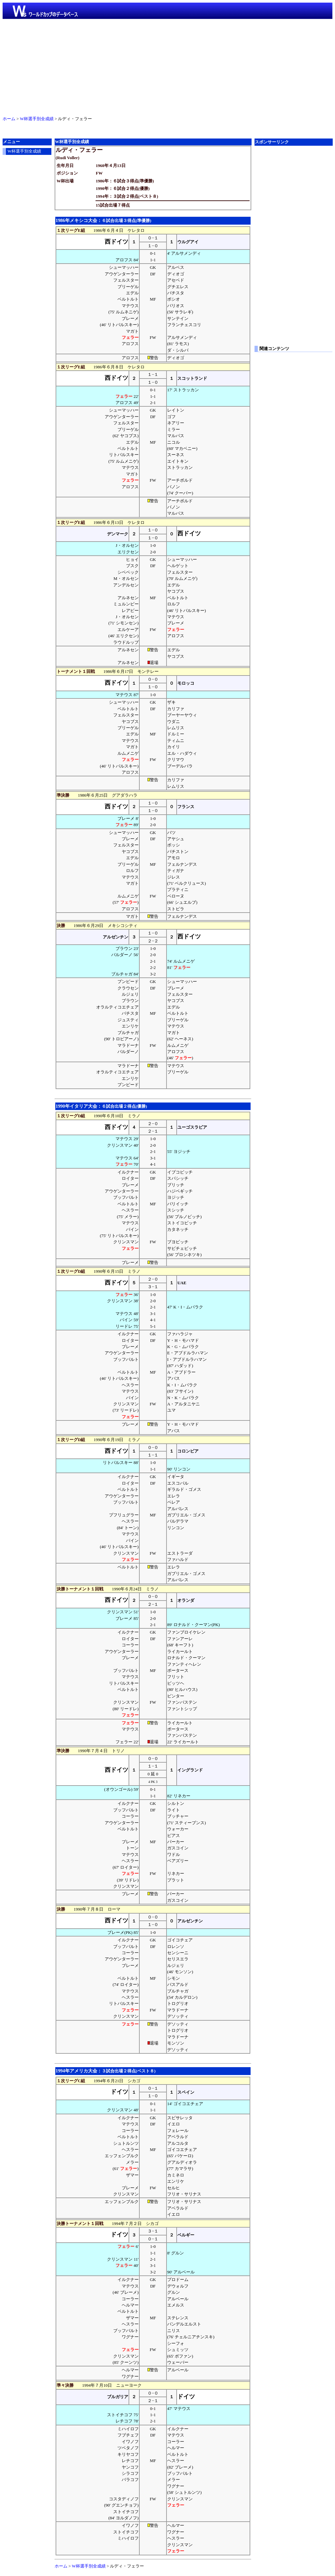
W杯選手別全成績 (37, 119)
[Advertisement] (167, 66)
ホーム (9, 119)
